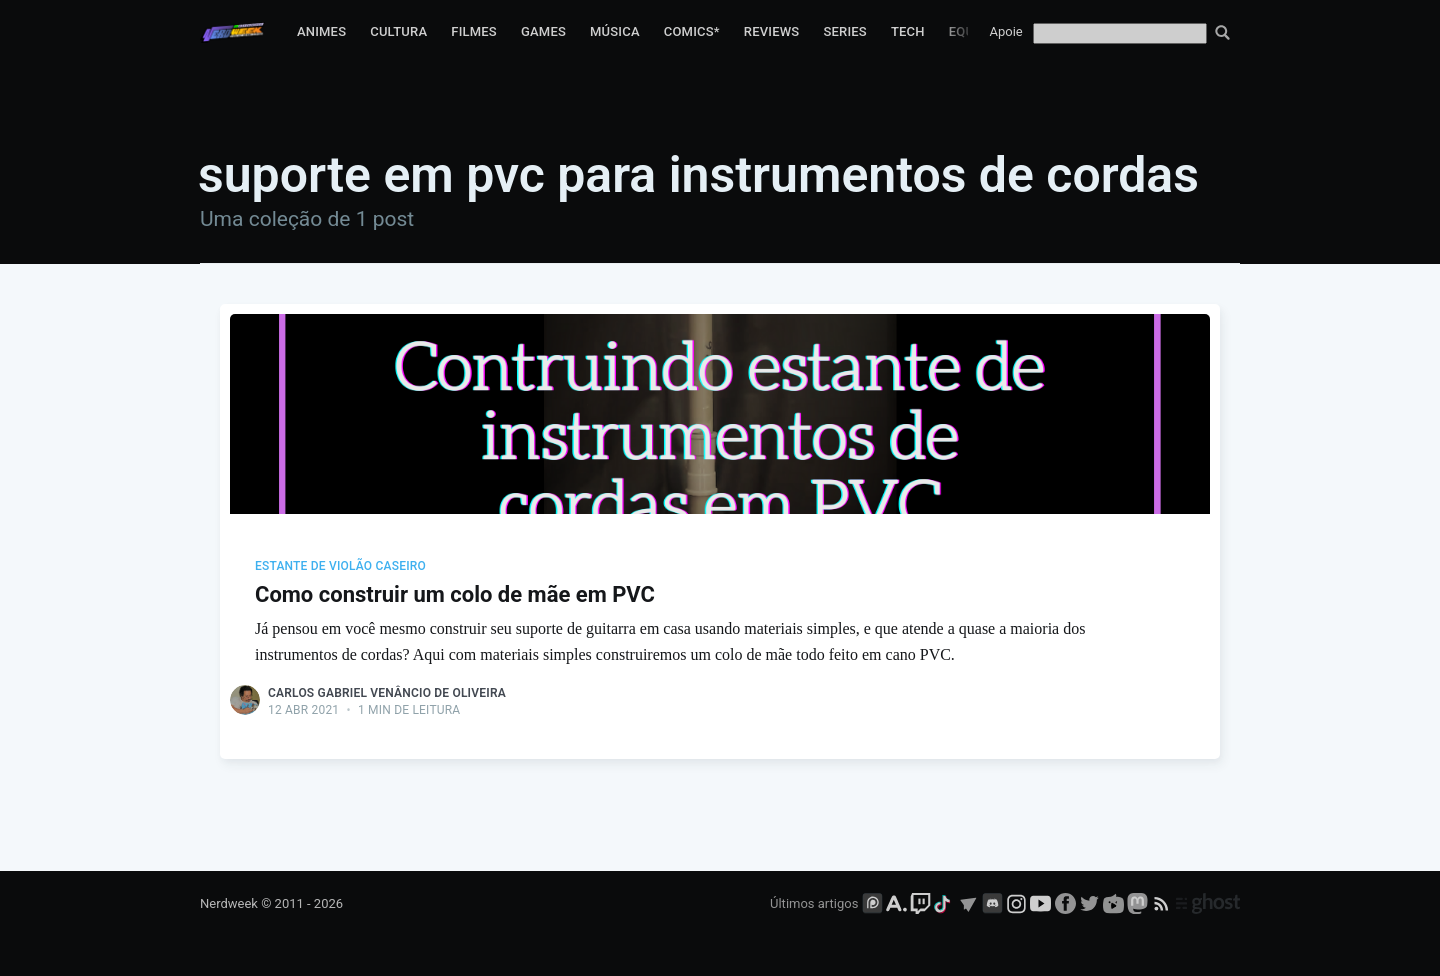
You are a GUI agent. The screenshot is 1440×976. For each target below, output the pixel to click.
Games (543, 31)
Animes (321, 31)
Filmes (474, 31)
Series (845, 31)
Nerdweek (229, 903)
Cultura (398, 31)
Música (615, 31)
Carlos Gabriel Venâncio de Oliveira (387, 693)
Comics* (692, 31)
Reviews (772, 31)
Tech (908, 31)
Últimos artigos (814, 903)
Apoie (1006, 31)
